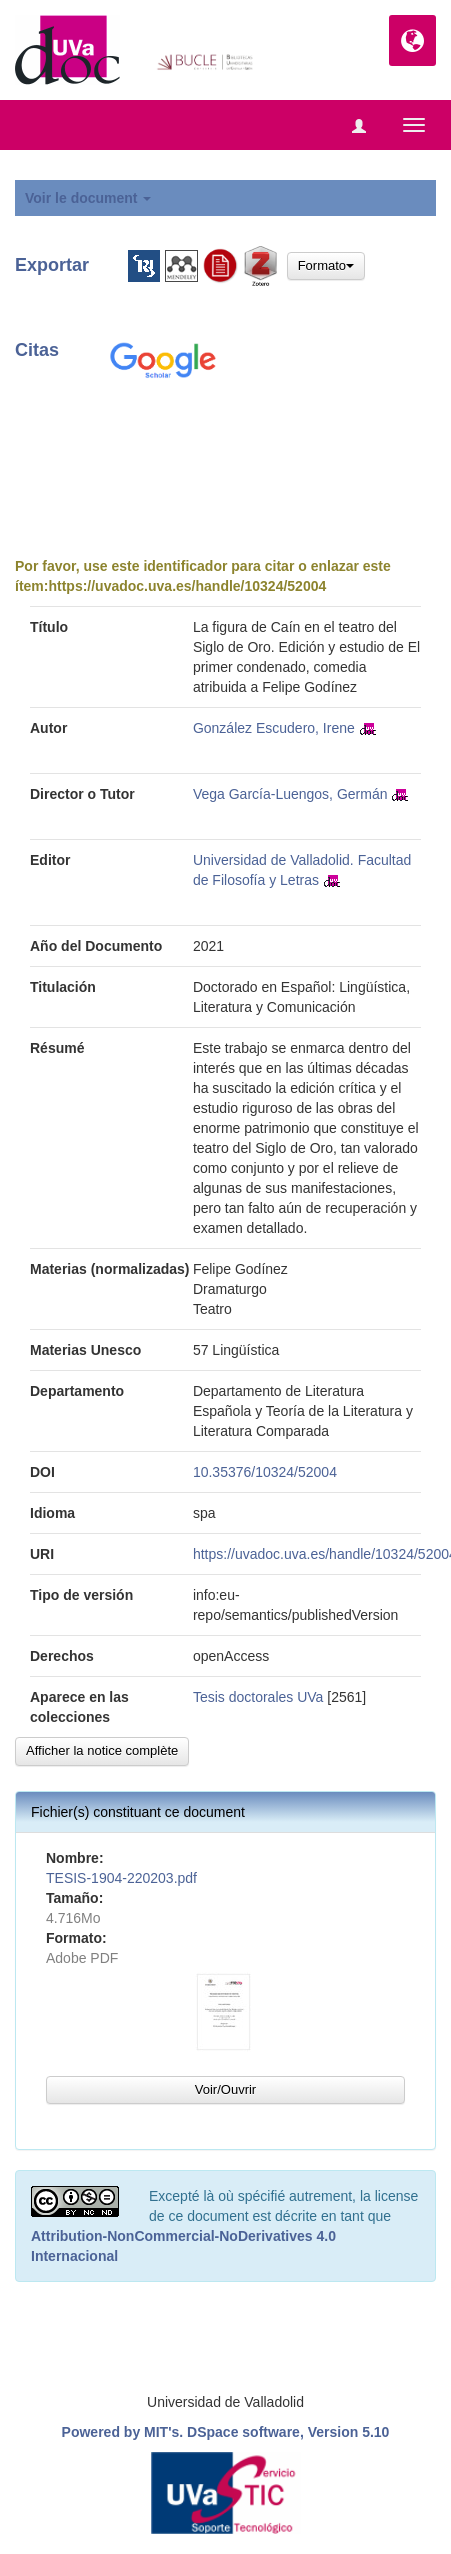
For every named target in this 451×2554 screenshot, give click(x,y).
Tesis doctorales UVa (258, 1697)
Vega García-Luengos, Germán (290, 794)
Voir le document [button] (88, 198)
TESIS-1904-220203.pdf (121, 1878)
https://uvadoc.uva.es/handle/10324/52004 (187, 586)
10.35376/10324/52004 (265, 1472)
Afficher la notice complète (102, 1750)
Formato (326, 265)
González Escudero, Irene (274, 728)
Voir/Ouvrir (225, 2089)
